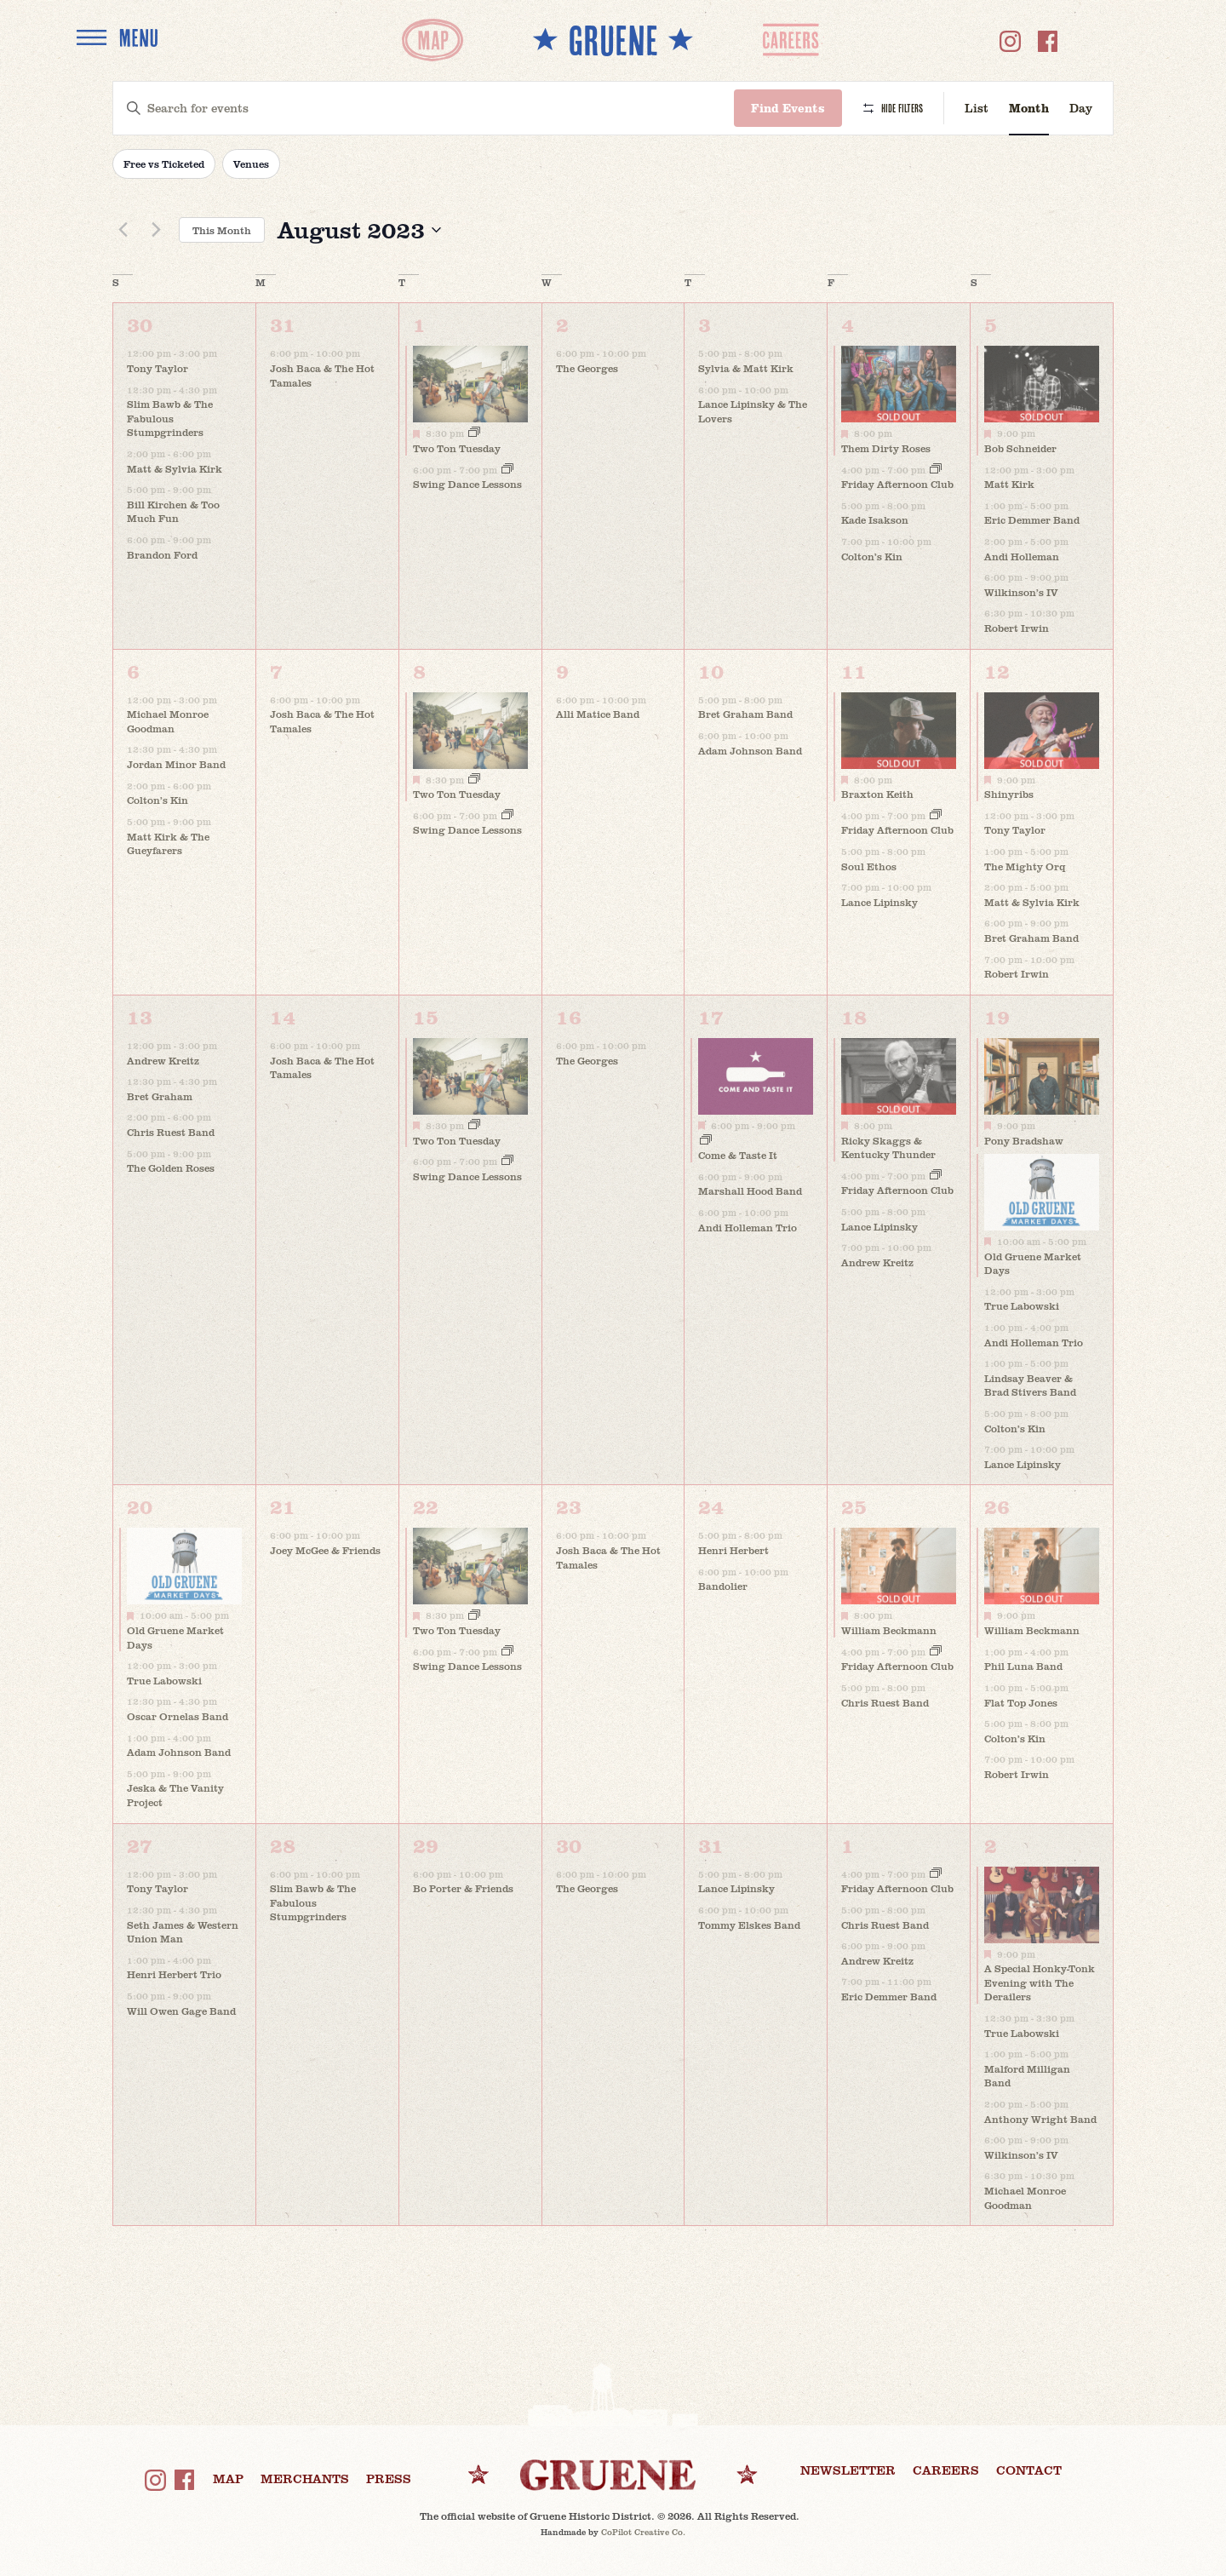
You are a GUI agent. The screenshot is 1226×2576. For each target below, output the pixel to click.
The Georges (587, 368)
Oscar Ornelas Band (177, 1716)
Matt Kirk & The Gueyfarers (168, 843)
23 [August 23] (568, 1506)
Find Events (788, 108)
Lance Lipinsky (879, 902)
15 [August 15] (425, 1016)
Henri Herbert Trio (174, 1974)
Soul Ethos (869, 866)
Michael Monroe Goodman (168, 721)
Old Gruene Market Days (1032, 1263)
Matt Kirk (1009, 484)
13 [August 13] (139, 1016)
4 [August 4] (847, 324)
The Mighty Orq (1025, 866)
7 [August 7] (276, 671)
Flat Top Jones (1020, 1702)
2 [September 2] (990, 1845)
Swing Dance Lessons (467, 484)
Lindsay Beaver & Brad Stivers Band (1030, 1385)
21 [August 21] (282, 1506)
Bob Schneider (1020, 448)
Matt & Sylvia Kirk (174, 468)
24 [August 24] (711, 1506)
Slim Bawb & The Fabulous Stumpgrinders (170, 418)
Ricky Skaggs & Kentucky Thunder (888, 1147)
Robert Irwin (1016, 627)
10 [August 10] (711, 671)
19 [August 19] (997, 1016)
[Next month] (156, 230)
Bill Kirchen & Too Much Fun (173, 511)
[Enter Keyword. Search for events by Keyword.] (423, 108)
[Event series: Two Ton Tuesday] (474, 433)
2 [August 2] (562, 324)
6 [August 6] (133, 671)
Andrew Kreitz (163, 1060)
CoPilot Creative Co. (643, 2532)
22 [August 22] (425, 1506)
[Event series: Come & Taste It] (706, 1140)
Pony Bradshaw (1023, 1140)
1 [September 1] (847, 1845)
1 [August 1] (419, 324)
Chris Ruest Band (171, 1132)
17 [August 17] (711, 1016)
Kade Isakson (874, 519)
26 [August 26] (997, 1506)
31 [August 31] (711, 1845)
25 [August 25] (854, 1506)
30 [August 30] (568, 1845)
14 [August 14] (282, 1016)
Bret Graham (159, 1096)
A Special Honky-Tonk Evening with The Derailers (1039, 1982)
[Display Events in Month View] (1029, 108)
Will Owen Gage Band (181, 2010)
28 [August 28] (282, 1845)
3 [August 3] (704, 324)
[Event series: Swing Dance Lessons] (507, 469)
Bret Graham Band (745, 713)
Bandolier (723, 1585)
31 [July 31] (282, 324)
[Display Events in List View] (976, 108)
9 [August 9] (562, 671)
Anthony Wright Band (1040, 2119)
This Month (221, 230)
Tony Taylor (157, 368)
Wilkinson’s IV (1021, 592)
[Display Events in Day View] (1080, 108)
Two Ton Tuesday (457, 448)
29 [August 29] (425, 1845)
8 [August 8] (419, 671)
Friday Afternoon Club (897, 484)
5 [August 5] (990, 324)
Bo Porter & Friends (463, 1888)
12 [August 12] (997, 671)
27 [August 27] (139, 1845)
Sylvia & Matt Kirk (745, 368)
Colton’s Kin (871, 556)
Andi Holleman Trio (747, 1227)
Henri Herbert (733, 1550)
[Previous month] (122, 230)
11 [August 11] (854, 671)
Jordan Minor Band (176, 764)
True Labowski (1021, 1305)
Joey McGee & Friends (325, 1550)
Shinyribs (1009, 793)
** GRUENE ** (613, 39)
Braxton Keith (877, 793)
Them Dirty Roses (886, 448)
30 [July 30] (139, 324)
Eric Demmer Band (1032, 519)
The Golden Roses (171, 1167)
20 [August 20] (139, 1506)
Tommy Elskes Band (749, 1924)
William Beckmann (889, 1630)
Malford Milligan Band (1027, 2076)
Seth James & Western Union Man (182, 1932)
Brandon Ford (162, 554)
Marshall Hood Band (750, 1190)
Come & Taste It (737, 1155)
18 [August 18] (854, 1016)
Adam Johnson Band (750, 750)
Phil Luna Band (1023, 1665)
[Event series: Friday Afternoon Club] (936, 469)
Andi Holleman (1021, 556)
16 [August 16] (568, 1016)
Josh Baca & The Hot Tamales (322, 375)
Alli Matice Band (597, 713)
